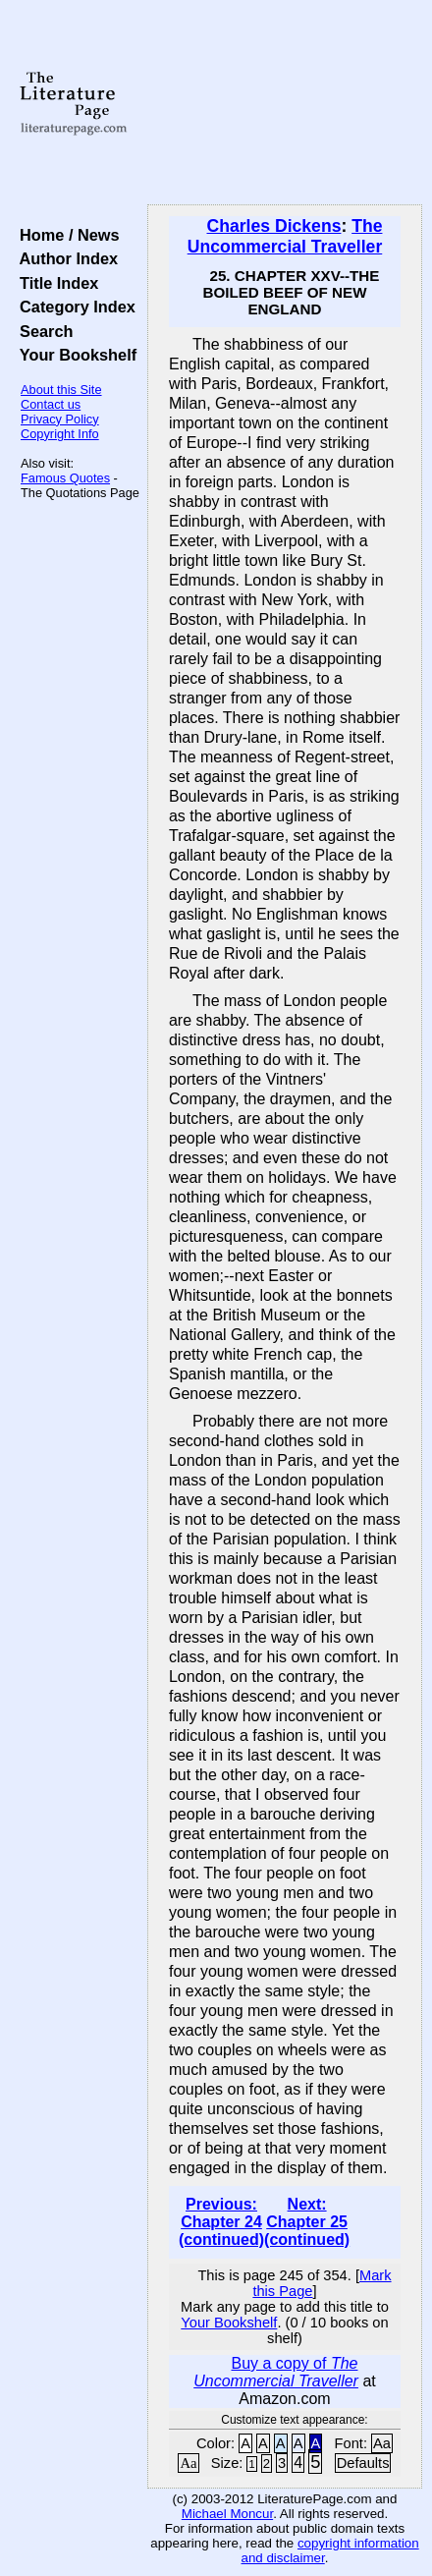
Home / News (65, 235)
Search (42, 331)
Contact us (51, 404)
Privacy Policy (60, 419)
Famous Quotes (65, 478)
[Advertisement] (284, 103)
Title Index (54, 283)
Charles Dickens (274, 226)
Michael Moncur (227, 2513)
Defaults (363, 2463)
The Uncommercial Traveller (285, 236)
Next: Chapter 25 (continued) (307, 2222)
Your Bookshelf (73, 355)
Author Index (64, 258)
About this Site (61, 389)
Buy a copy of (275, 2372)
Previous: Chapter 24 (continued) (221, 2222)
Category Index (73, 306)
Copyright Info (60, 433)
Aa (382, 2443)
